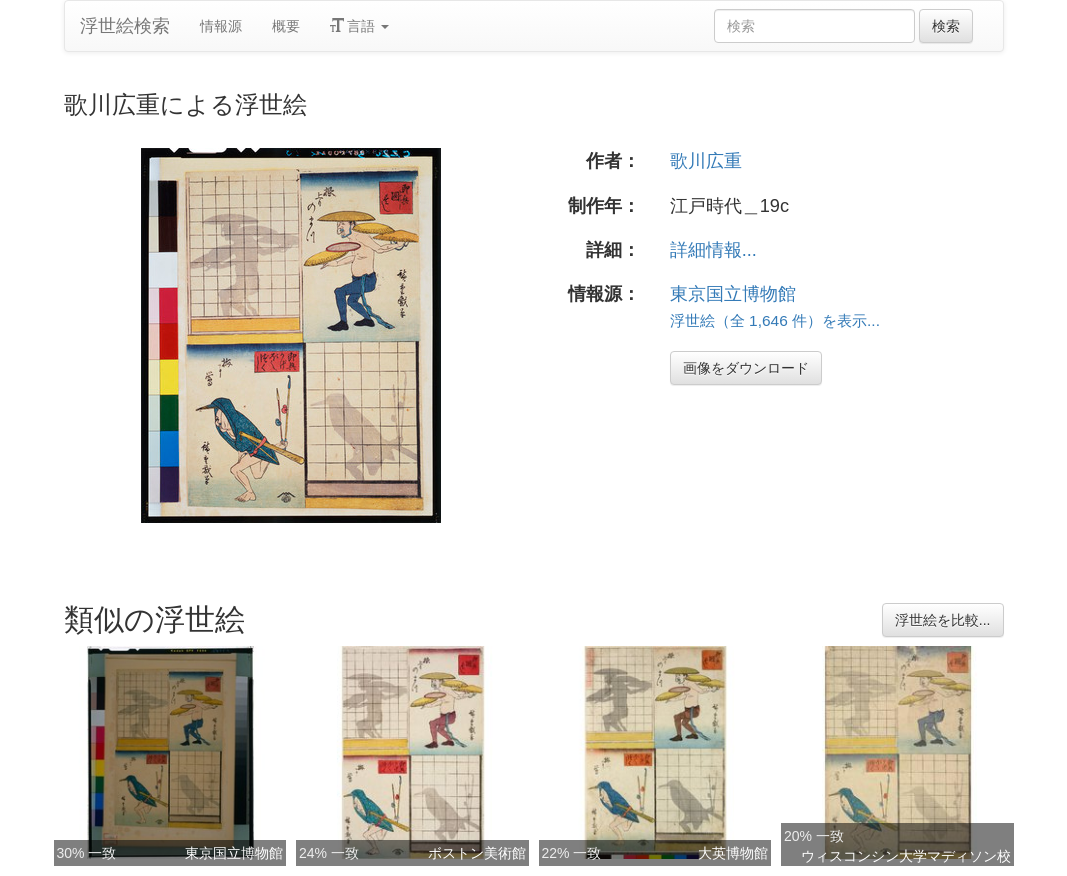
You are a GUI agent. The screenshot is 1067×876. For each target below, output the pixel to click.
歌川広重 (706, 161)
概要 (286, 26)
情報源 (221, 26)
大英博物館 (733, 853)
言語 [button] (360, 26)
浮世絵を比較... (943, 620)
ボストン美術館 (477, 853)
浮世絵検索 (125, 26)
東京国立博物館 (733, 294)
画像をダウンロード (746, 368)
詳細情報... (713, 250)
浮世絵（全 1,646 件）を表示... (775, 320)
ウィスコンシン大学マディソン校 (906, 856)
